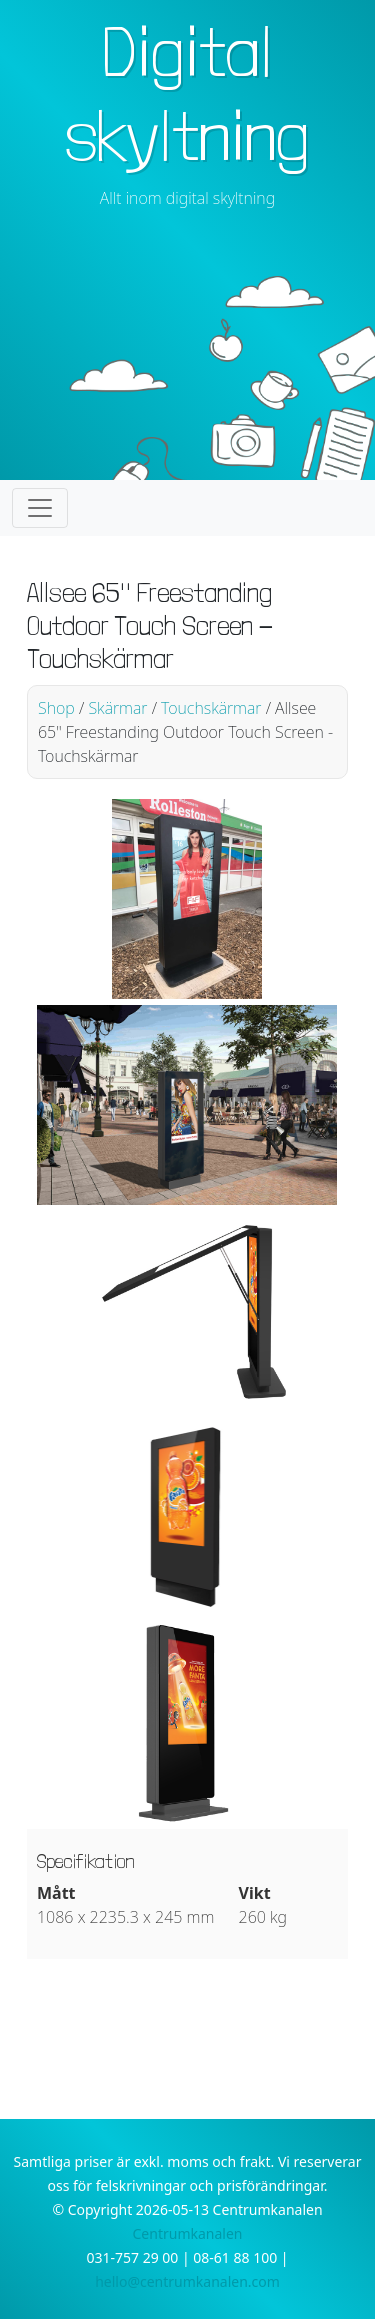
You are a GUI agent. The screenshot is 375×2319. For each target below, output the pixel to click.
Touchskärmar (211, 708)
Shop (56, 708)
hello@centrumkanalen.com (187, 2281)
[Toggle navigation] (40, 508)
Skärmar (117, 708)
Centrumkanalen (188, 2233)
